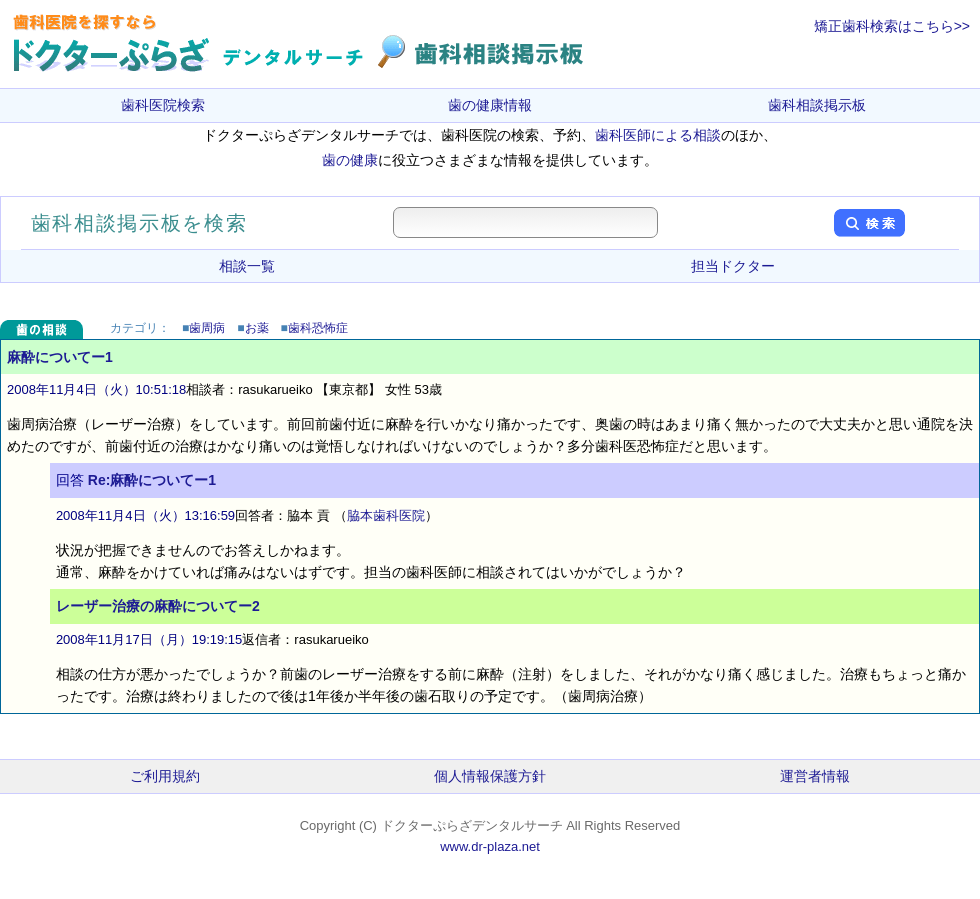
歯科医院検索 (163, 105)
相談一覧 (247, 266)
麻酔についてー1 (60, 357)
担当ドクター (733, 266)
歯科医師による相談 (658, 135)
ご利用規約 (165, 776)
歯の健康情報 (490, 105)
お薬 (257, 328)
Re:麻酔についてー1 (152, 480)
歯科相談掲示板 (817, 105)
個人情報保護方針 (490, 776)
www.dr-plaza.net (490, 846)
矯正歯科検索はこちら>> (892, 26)
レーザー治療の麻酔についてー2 (158, 606)
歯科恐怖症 (318, 328)
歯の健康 (350, 160)
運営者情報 (815, 776)
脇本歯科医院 (386, 515)
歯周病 (207, 328)
